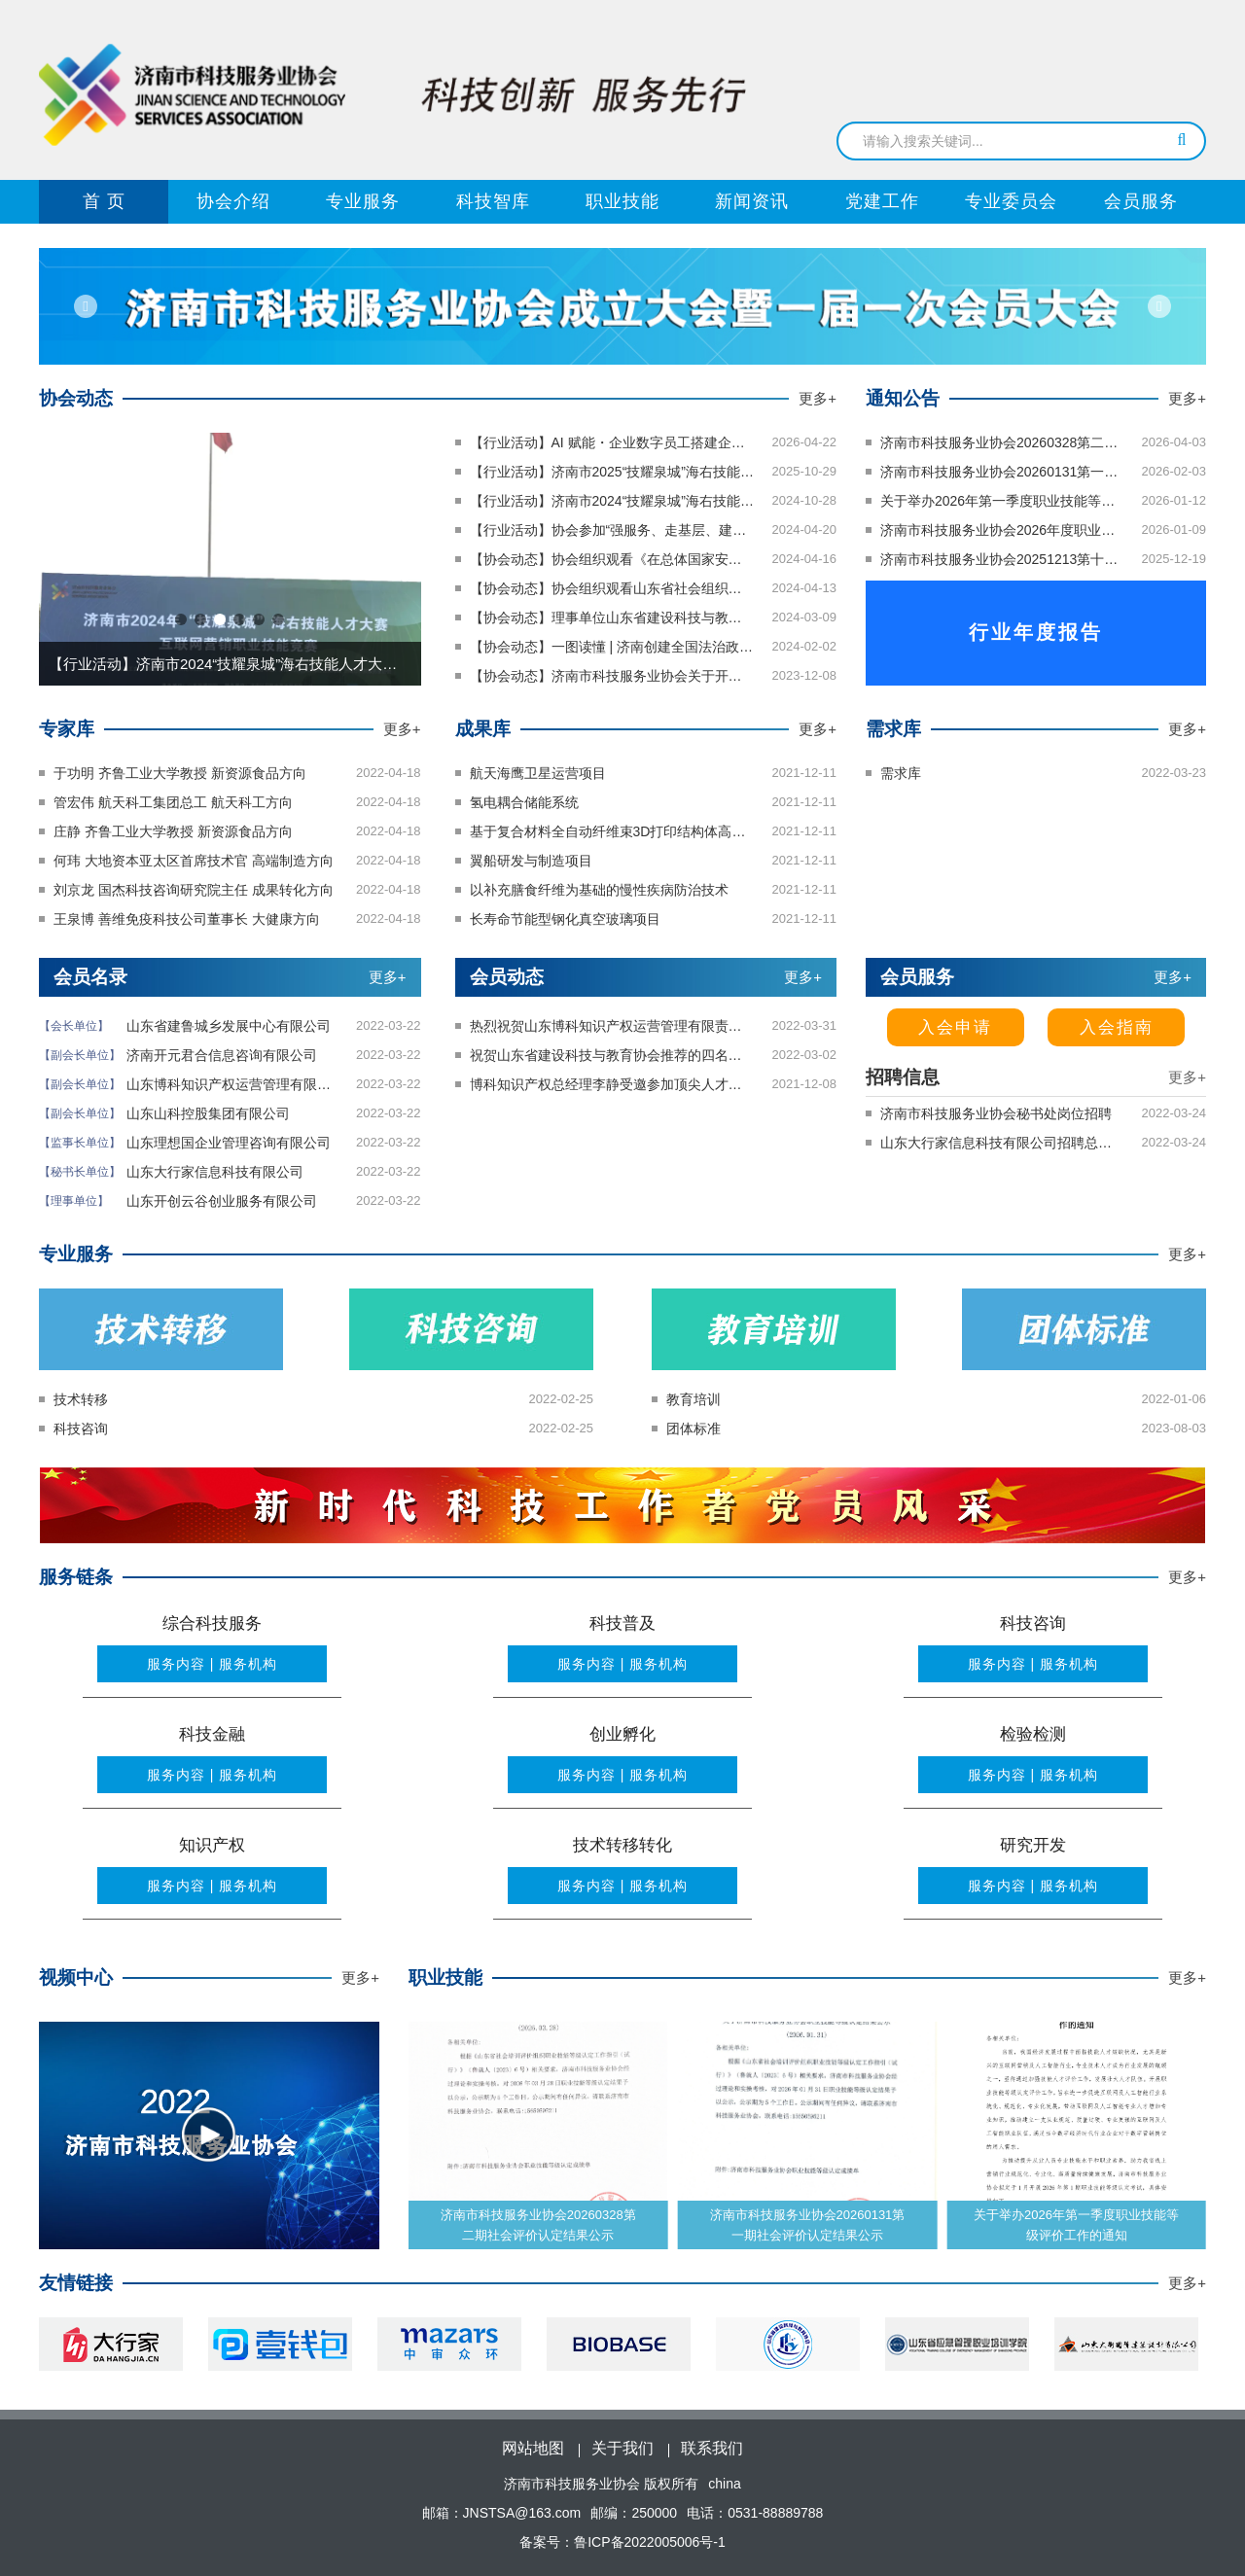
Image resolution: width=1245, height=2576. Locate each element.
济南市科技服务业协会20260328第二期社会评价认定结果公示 (808, 2224)
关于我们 (622, 2448)
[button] (88, 306)
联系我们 (712, 2448)
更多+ (817, 398)
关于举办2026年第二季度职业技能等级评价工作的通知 (538, 2224)
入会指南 (1117, 1027)
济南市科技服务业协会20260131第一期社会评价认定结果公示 (1076, 2224)
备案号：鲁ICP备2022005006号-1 (622, 2542)
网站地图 (533, 2448)
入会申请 (955, 1027)
